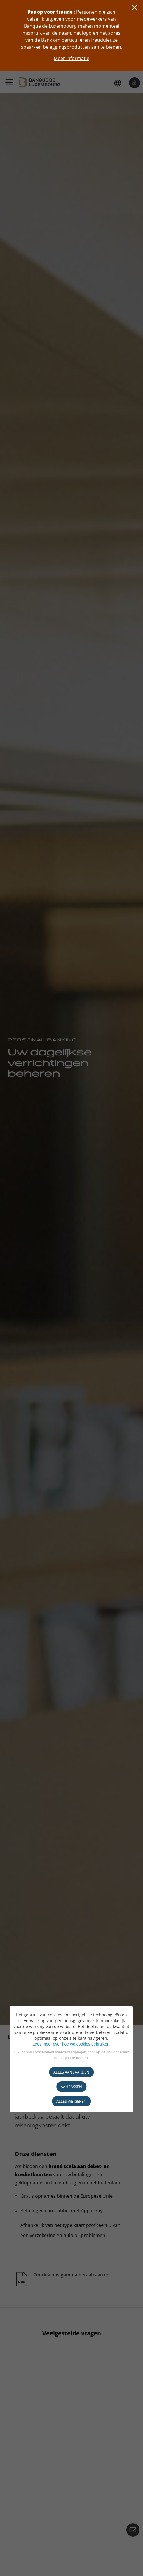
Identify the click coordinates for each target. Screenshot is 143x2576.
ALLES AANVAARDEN (71, 2072)
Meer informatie (71, 58)
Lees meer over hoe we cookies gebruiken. (72, 2044)
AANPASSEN (71, 2086)
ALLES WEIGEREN (71, 2101)
